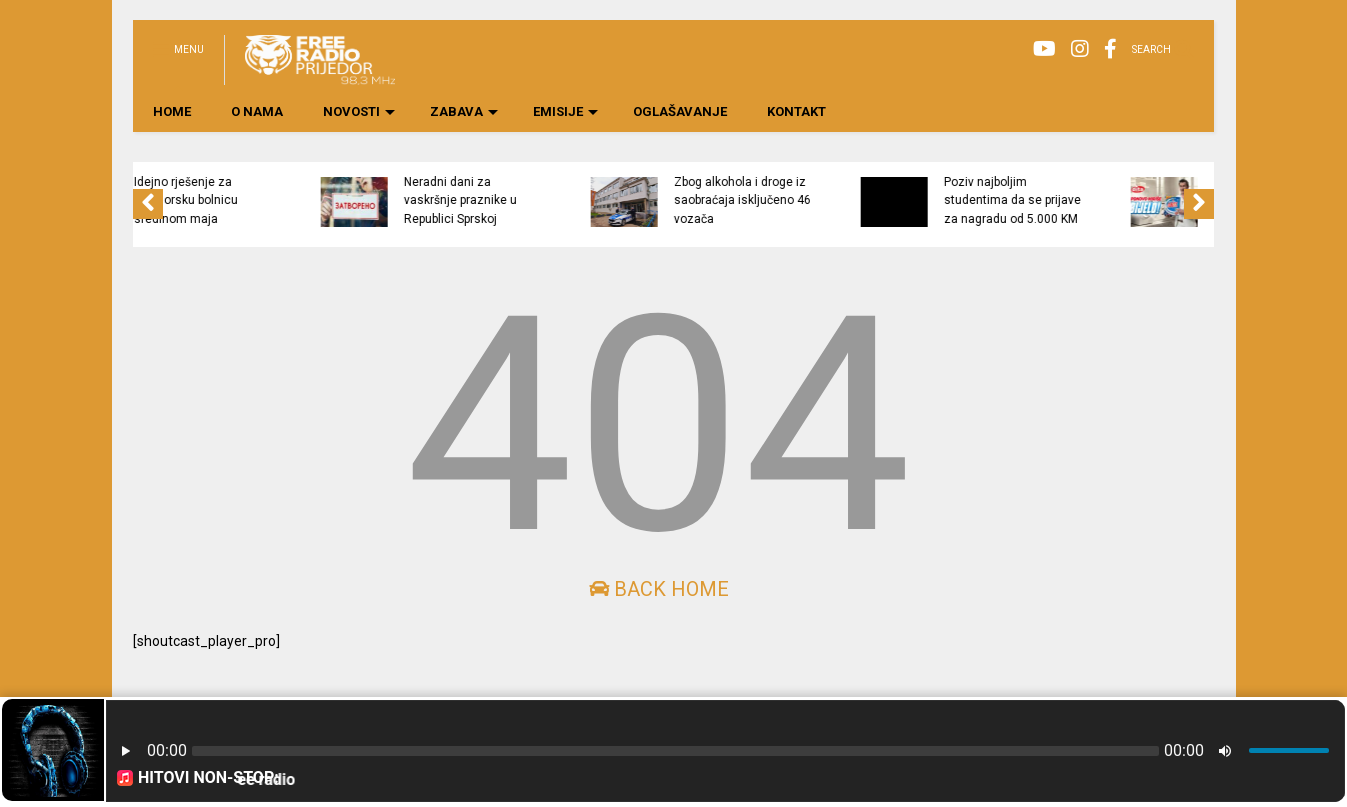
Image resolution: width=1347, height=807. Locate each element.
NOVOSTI (359, 111)
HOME (172, 111)
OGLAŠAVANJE (680, 111)
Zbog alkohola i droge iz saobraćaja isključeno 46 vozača (831, 200)
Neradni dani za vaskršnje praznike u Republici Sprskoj (549, 200)
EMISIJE (565, 111)
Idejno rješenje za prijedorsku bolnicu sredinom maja (275, 200)
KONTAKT (796, 111)
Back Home (659, 589)
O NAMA (257, 111)
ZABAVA (464, 111)
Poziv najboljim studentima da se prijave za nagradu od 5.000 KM (1101, 200)
